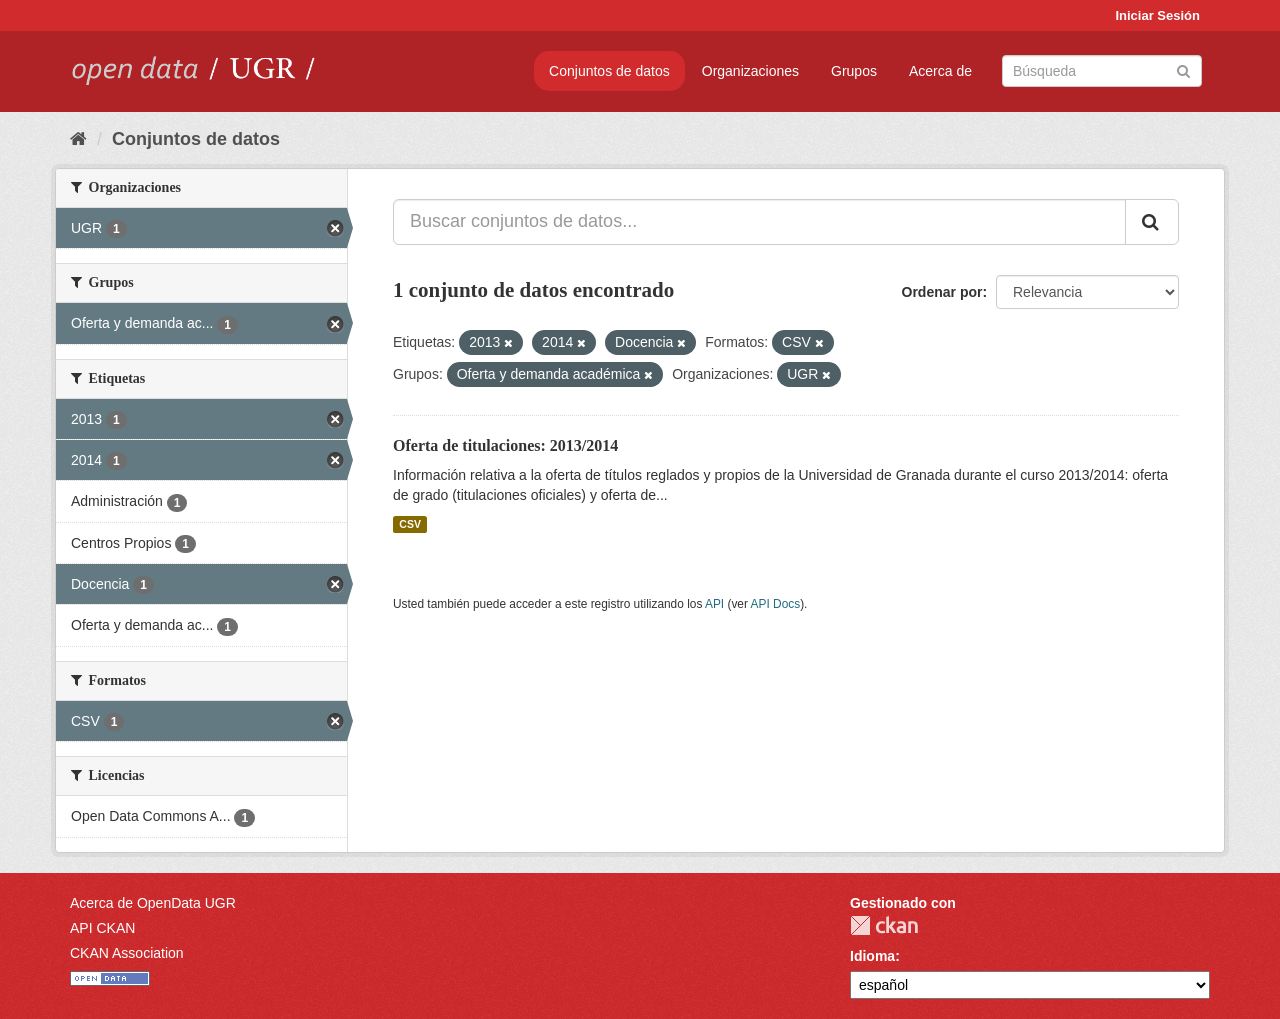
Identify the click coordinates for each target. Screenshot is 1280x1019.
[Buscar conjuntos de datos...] (759, 222)
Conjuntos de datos (609, 71)
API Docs (776, 604)
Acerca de (940, 71)
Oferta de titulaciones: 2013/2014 (505, 445)
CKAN (884, 925)
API (714, 604)
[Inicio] (78, 139)
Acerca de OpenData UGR (153, 903)
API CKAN (102, 928)
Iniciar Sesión (1157, 15)
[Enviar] (1183, 69)
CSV (410, 524)
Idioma (872, 956)
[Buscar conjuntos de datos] (1102, 71)
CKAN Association (127, 953)
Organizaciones (750, 71)
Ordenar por (942, 292)
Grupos (854, 71)
